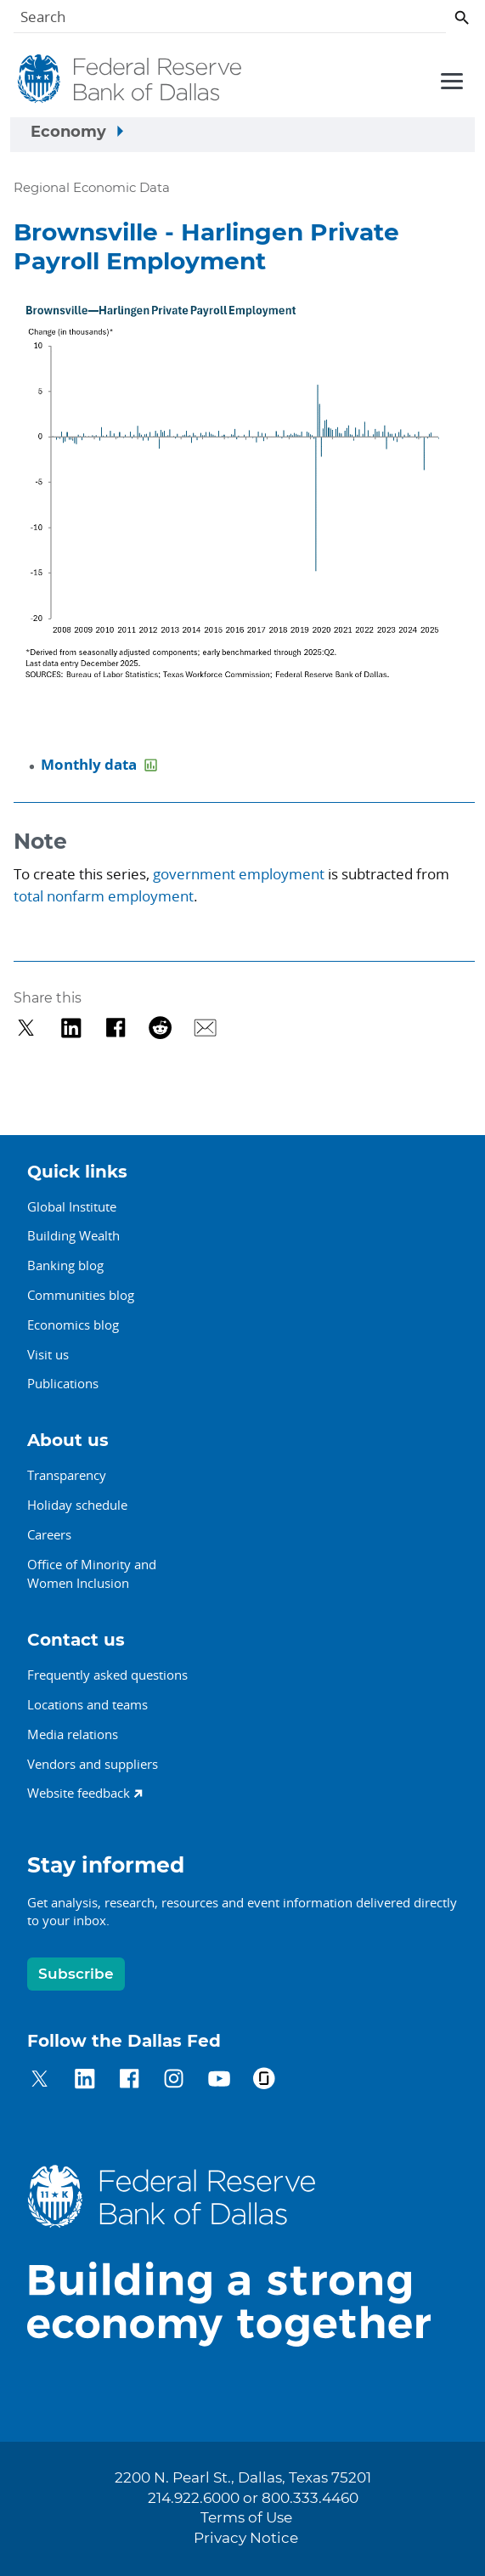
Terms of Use (246, 2518)
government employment (238, 874)
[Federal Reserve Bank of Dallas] (130, 79)
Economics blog (73, 1324)
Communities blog (80, 1294)
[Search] (230, 20)
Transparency (66, 1474)
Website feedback (78, 1792)
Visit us (48, 1354)
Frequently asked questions (107, 1674)
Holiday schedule (77, 1504)
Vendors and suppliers (92, 1763)
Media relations (72, 1734)
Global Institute (71, 1206)
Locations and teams (87, 1704)
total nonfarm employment (104, 896)
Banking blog (65, 1265)
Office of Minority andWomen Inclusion (91, 1574)
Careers (49, 1534)
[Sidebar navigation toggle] (242, 135)
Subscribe (76, 1974)
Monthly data (90, 764)
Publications (63, 1383)
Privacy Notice (246, 2538)
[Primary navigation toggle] (449, 80)
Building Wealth (73, 1235)
